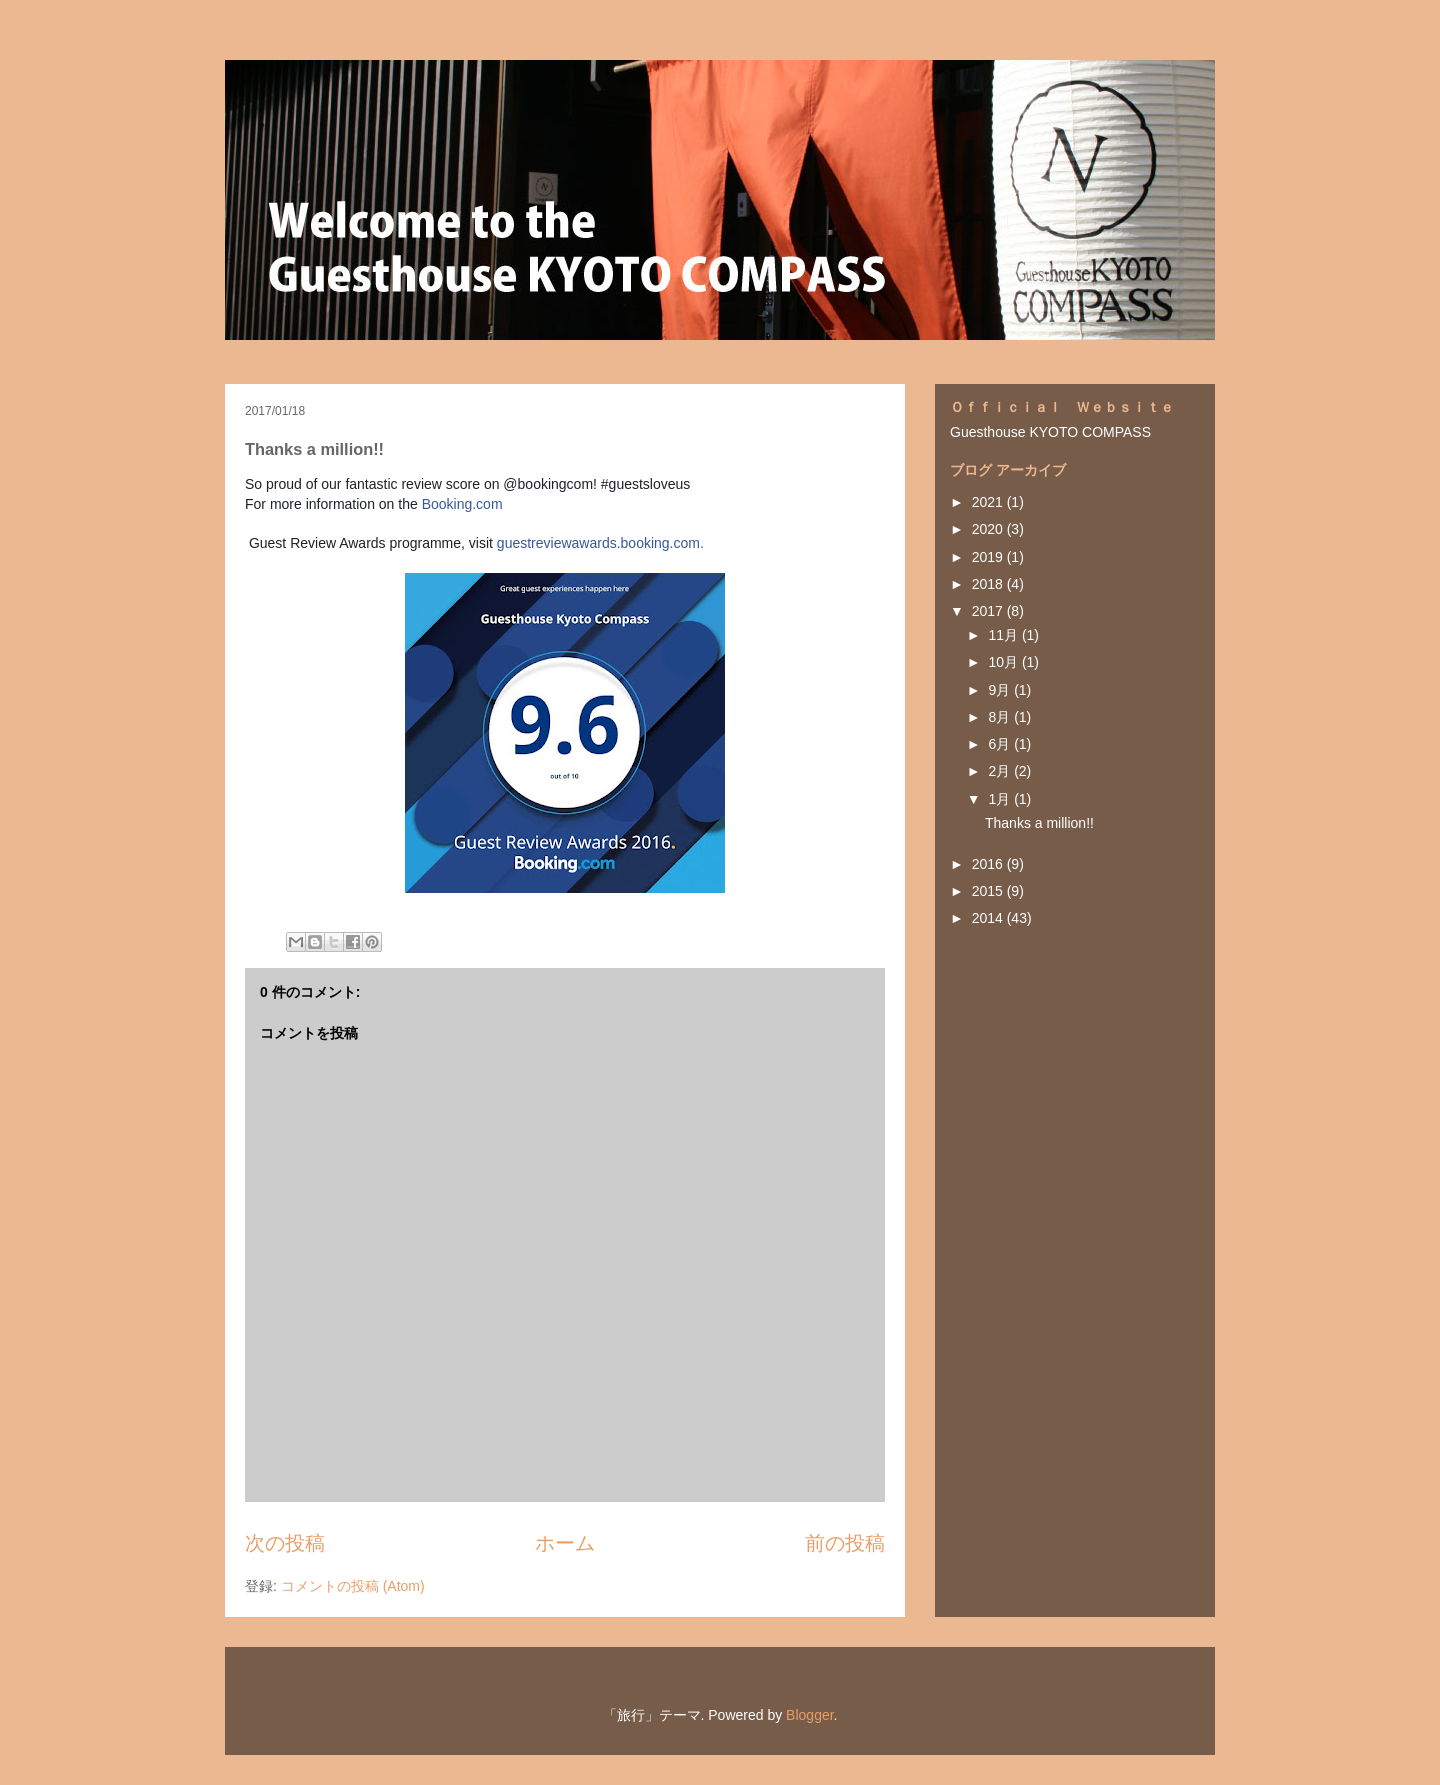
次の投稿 (285, 1543)
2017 (989, 611)
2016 (989, 864)
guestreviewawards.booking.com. (600, 543)
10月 (1004, 662)
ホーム (565, 1543)
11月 (1004, 635)
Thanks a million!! (1039, 823)
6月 (1001, 744)
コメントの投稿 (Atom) (353, 1586)
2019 (989, 557)
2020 (989, 529)
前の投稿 (845, 1543)
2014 (989, 918)
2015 (989, 891)
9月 (1001, 690)
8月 (1001, 717)
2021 (989, 502)
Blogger (809, 1715)
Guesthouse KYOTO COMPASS (1050, 432)
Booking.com (462, 504)
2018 (989, 584)
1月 (1001, 799)
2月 (1001, 771)
